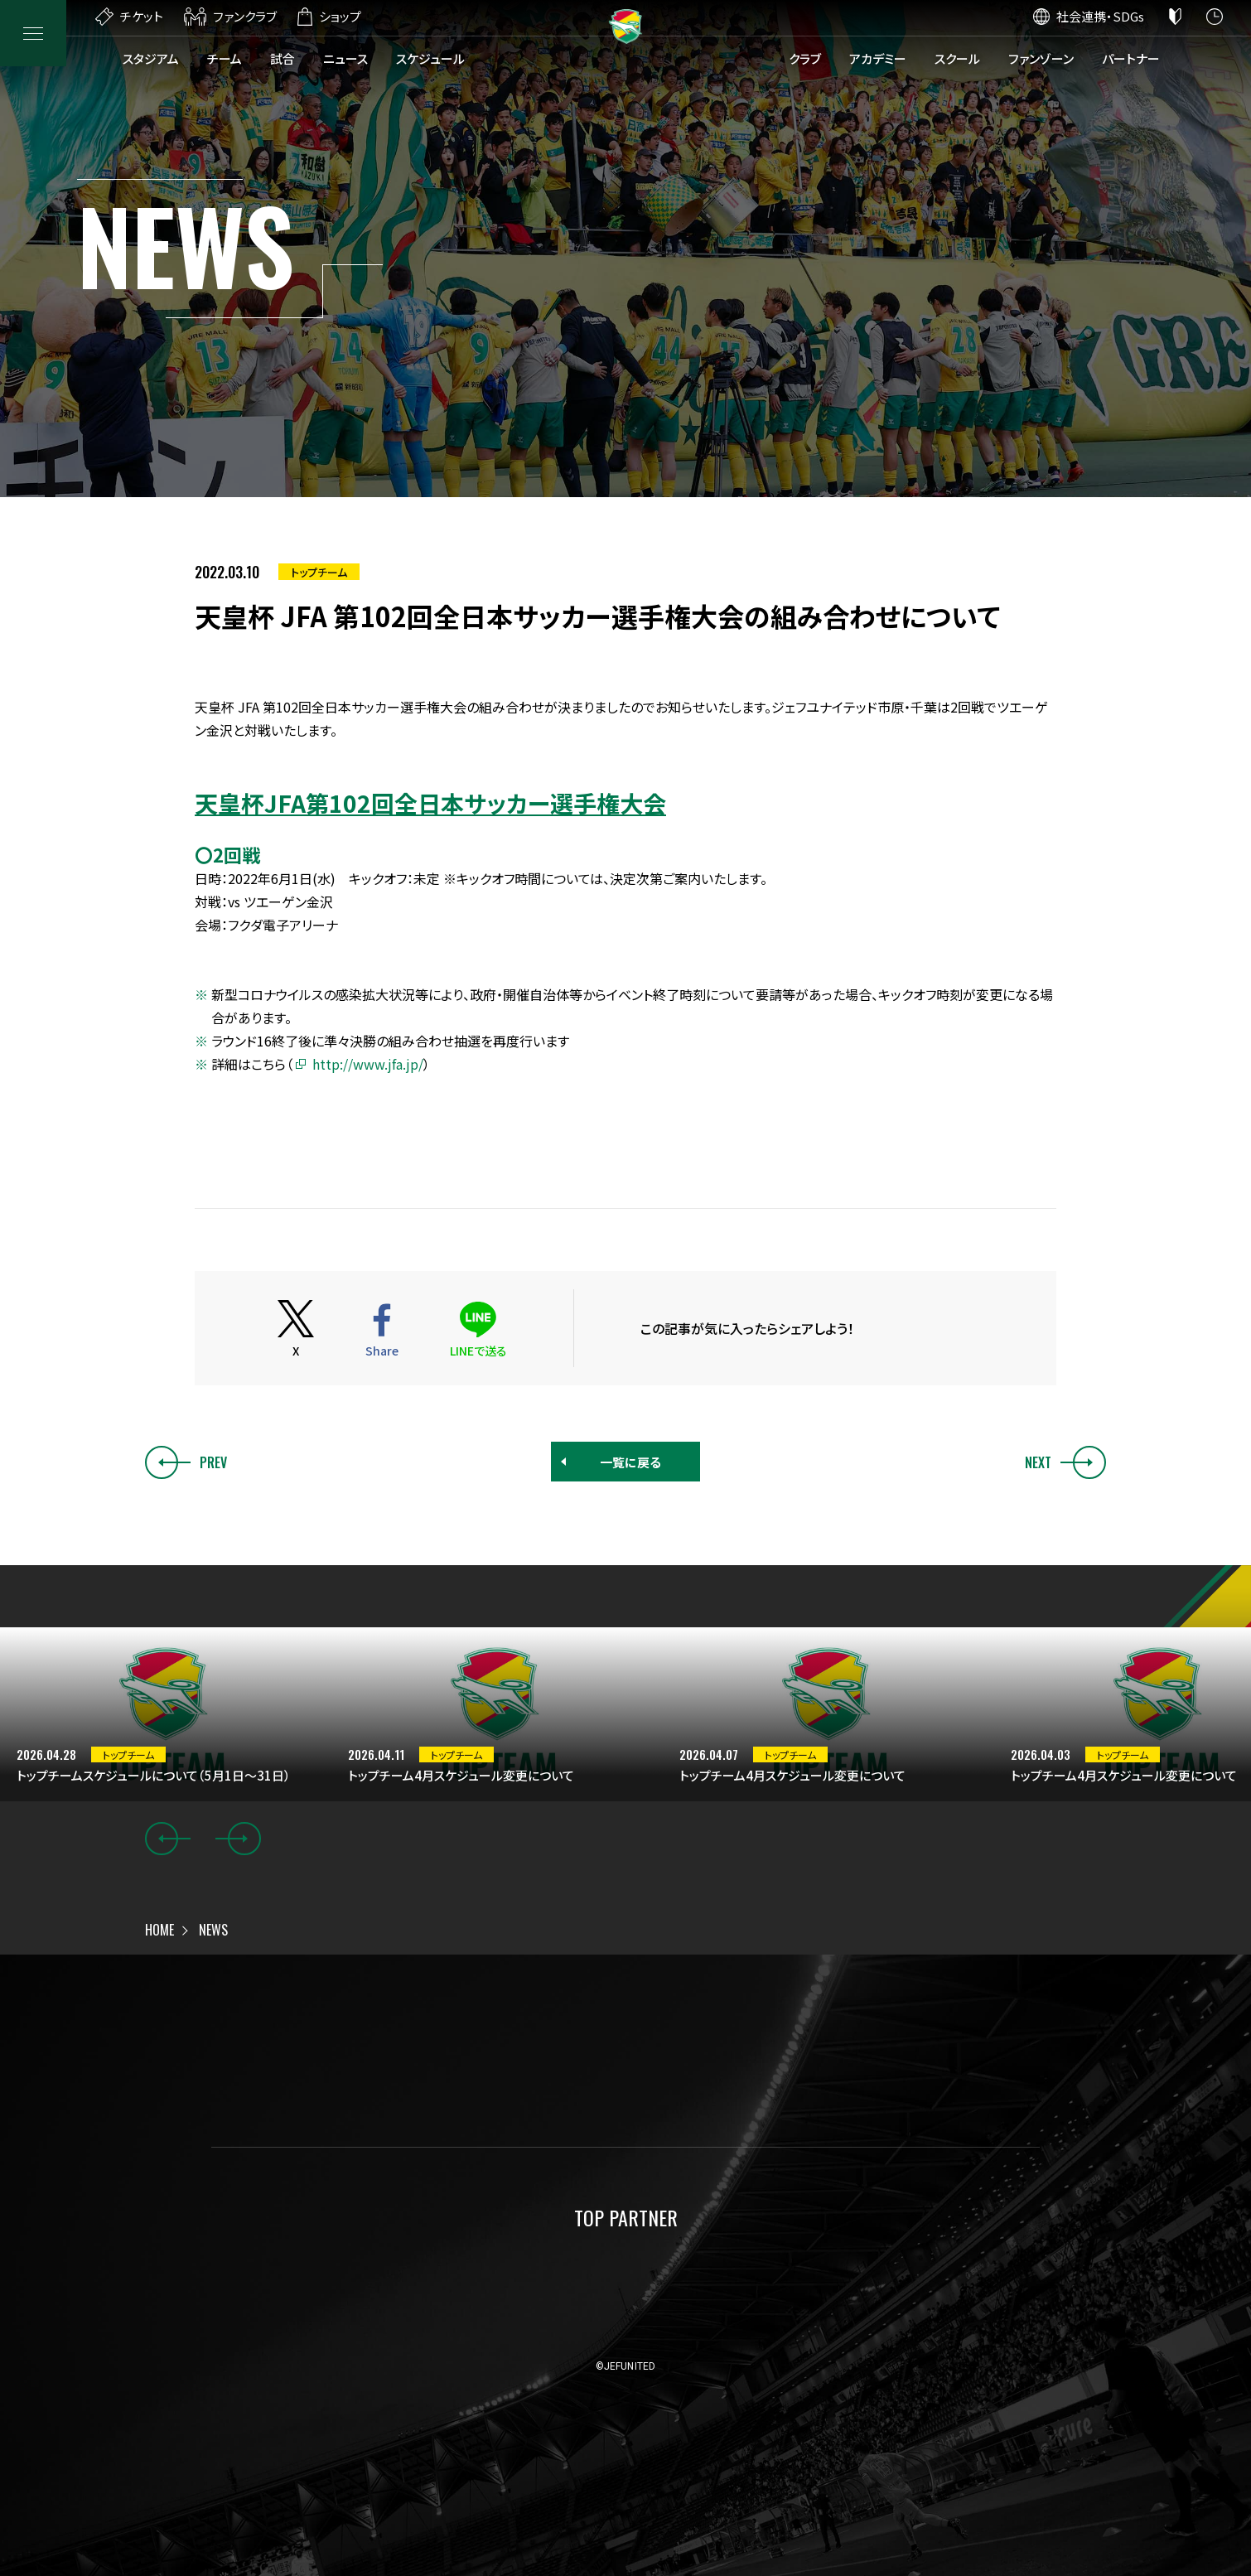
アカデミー (877, 58)
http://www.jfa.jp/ (367, 1064)
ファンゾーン (1041, 58)
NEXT (1065, 1462)
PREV (186, 1462)
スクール (957, 58)
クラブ (805, 58)
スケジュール (430, 58)
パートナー (1131, 58)
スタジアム (151, 58)
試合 (282, 58)
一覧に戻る (630, 1462)
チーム (224, 58)
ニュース (345, 58)
